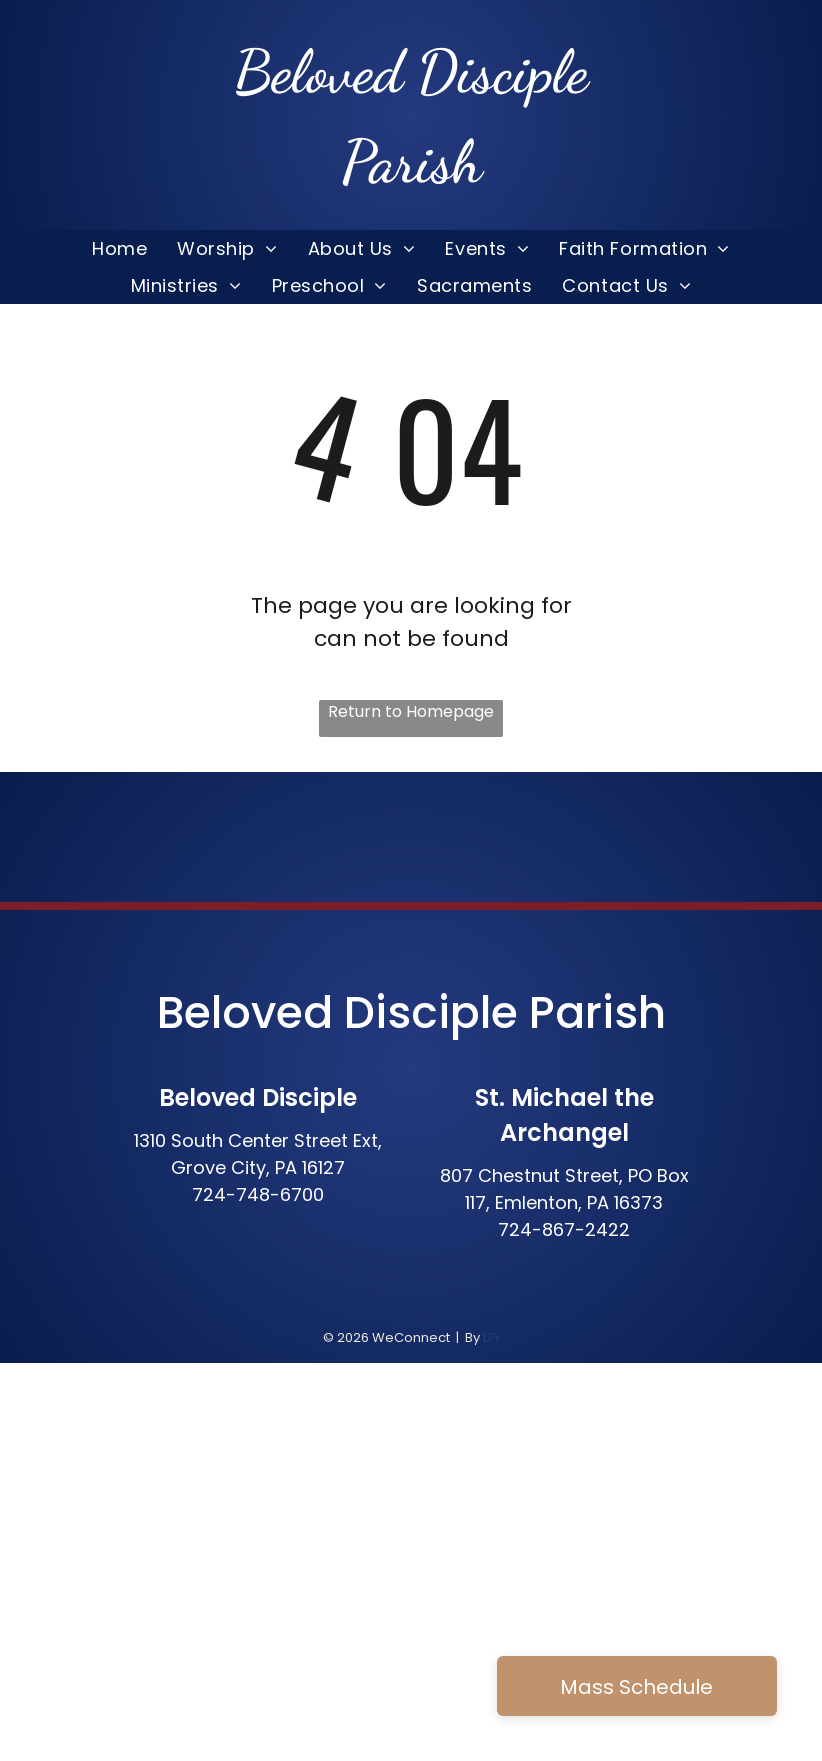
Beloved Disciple (337, 1012)
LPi (491, 1337)
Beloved (318, 72)
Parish (597, 1012)
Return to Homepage (411, 711)
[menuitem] (119, 248)
